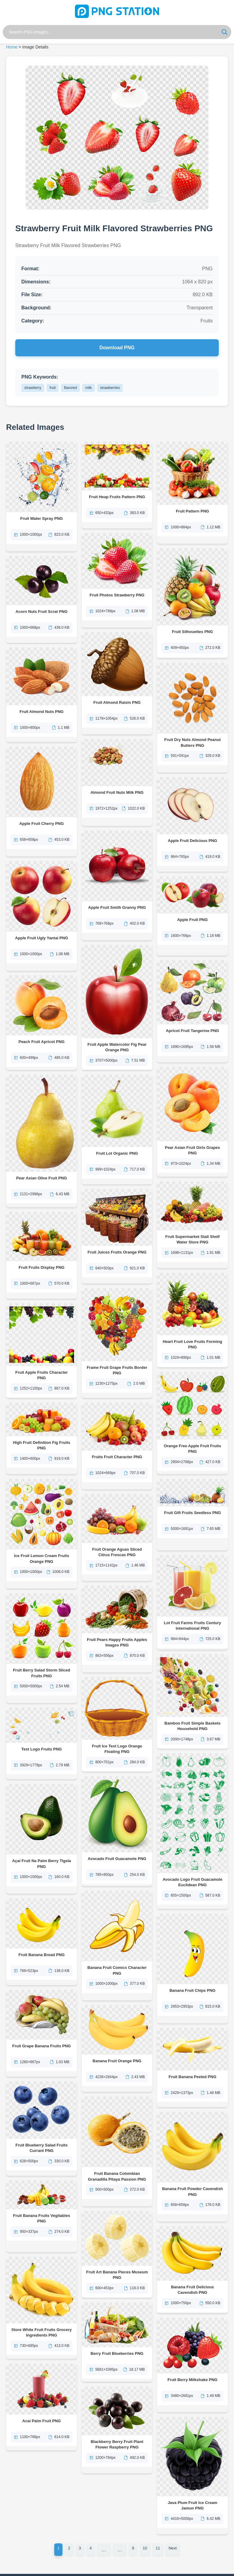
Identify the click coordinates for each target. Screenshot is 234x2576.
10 (145, 2533)
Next (172, 2533)
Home (11, 47)
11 (158, 2533)
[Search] (224, 32)
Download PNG (117, 347)
